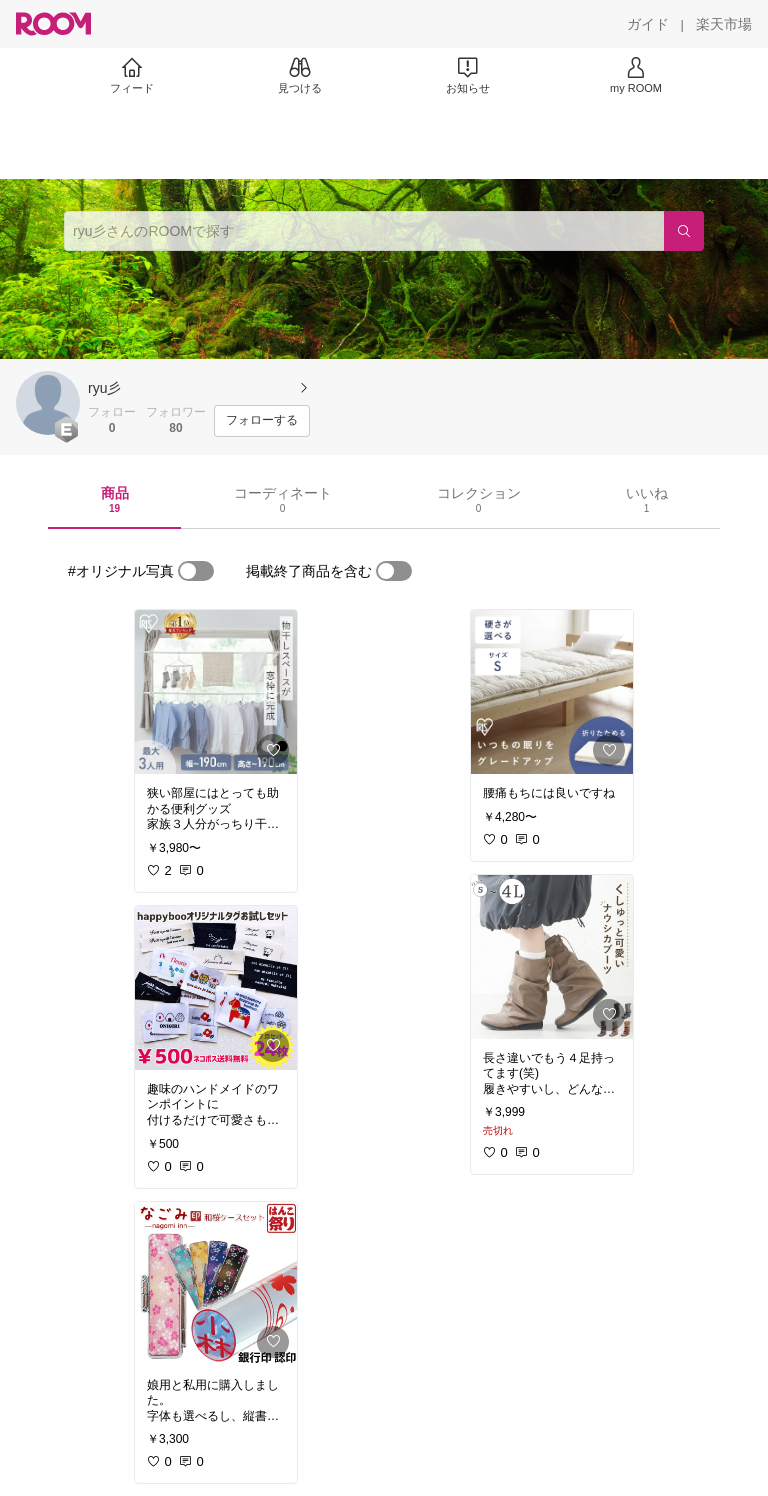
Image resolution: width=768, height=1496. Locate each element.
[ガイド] (648, 24)
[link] (216, 692)
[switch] (196, 571)
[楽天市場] (724, 24)
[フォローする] (262, 421)
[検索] (684, 231)
